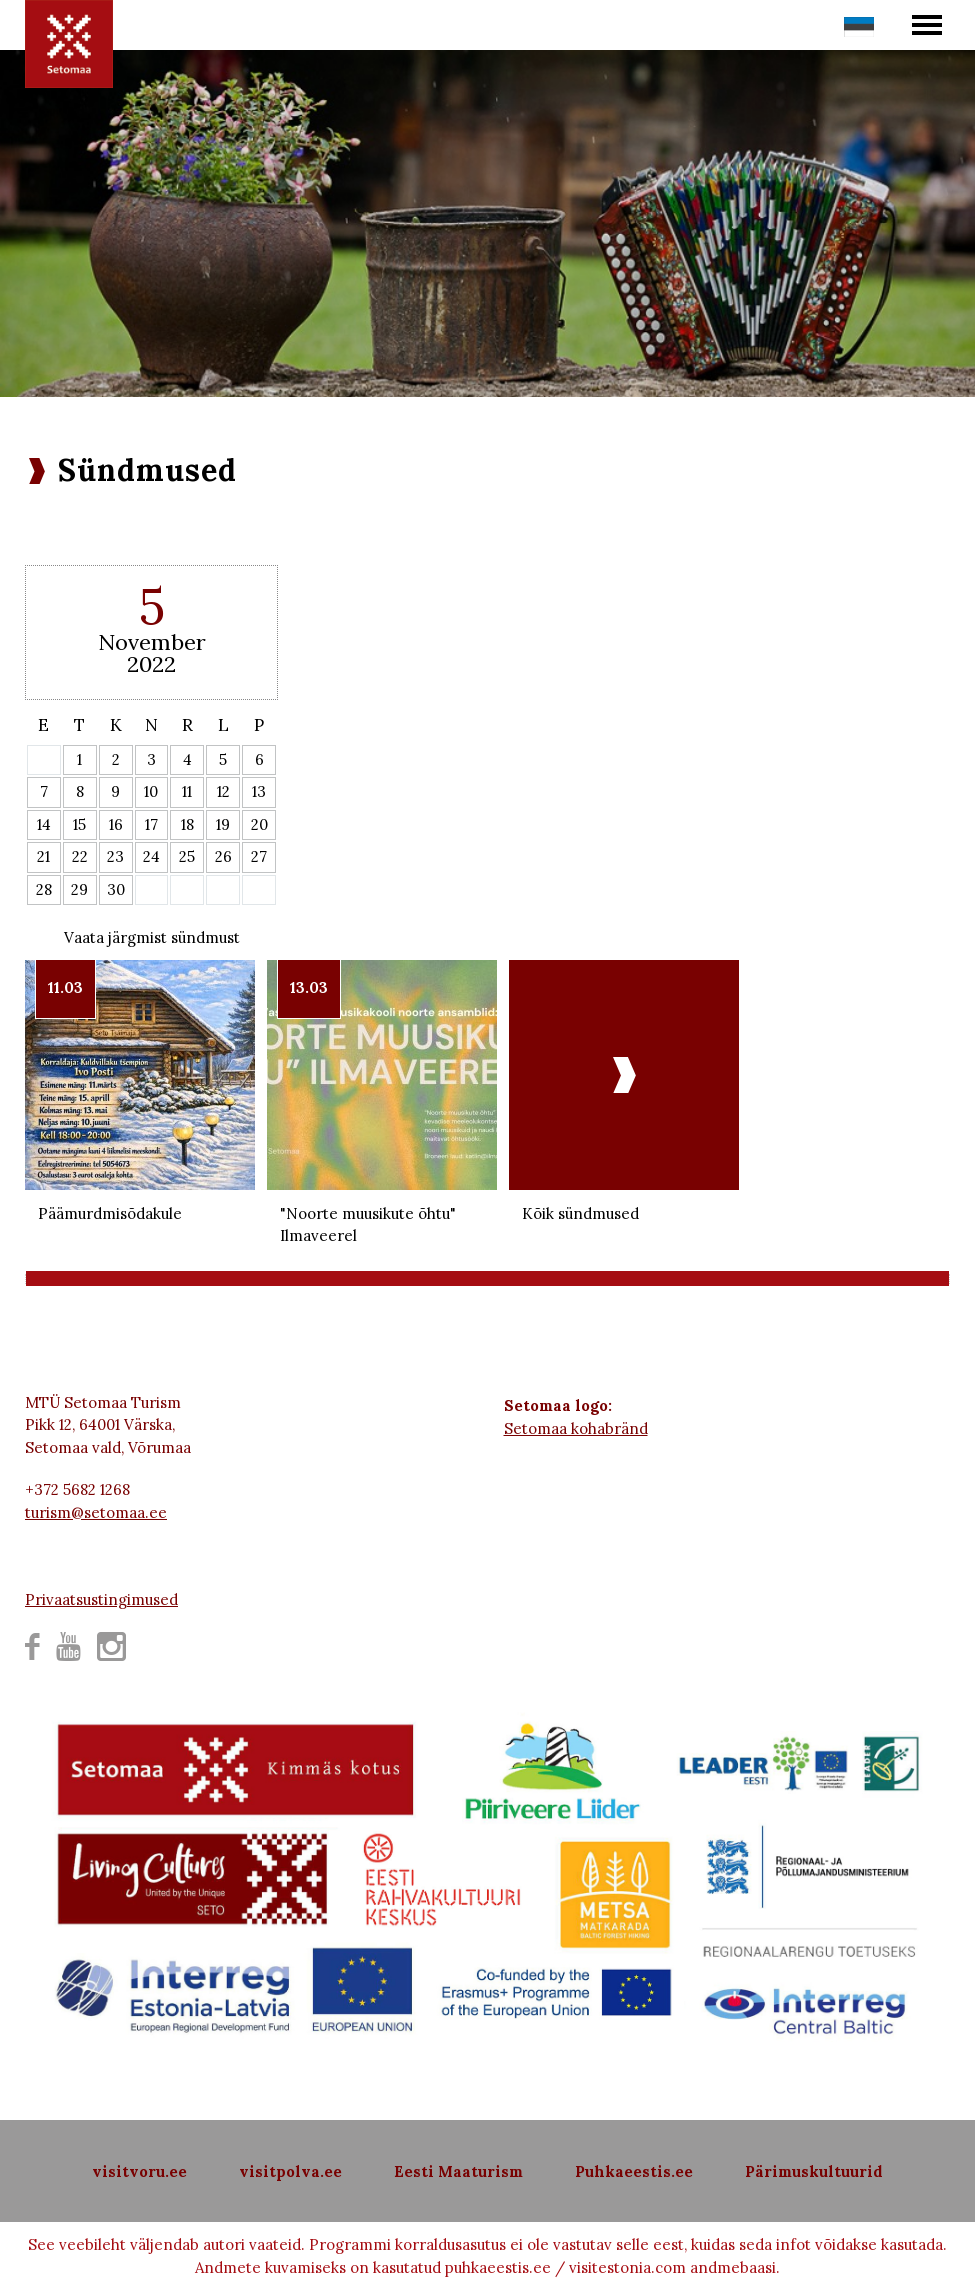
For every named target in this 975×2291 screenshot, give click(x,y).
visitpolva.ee (290, 2171)
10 (151, 791)
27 (259, 856)
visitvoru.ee (139, 2171)
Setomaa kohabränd (576, 1428)
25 (187, 856)
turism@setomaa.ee (96, 1512)
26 (223, 856)
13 (259, 791)
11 (187, 791)
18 (187, 824)
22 (80, 856)
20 (259, 824)
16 (116, 824)
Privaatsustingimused (101, 1599)
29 (79, 889)
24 (151, 856)
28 (44, 889)
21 (43, 856)
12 (223, 791)
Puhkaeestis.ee (634, 2171)
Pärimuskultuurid (814, 2171)
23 (115, 856)
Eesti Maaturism (458, 2171)
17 (151, 824)
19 (223, 824)
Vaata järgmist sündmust (152, 937)
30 (116, 889)
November (152, 642)
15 (79, 824)
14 (44, 824)
